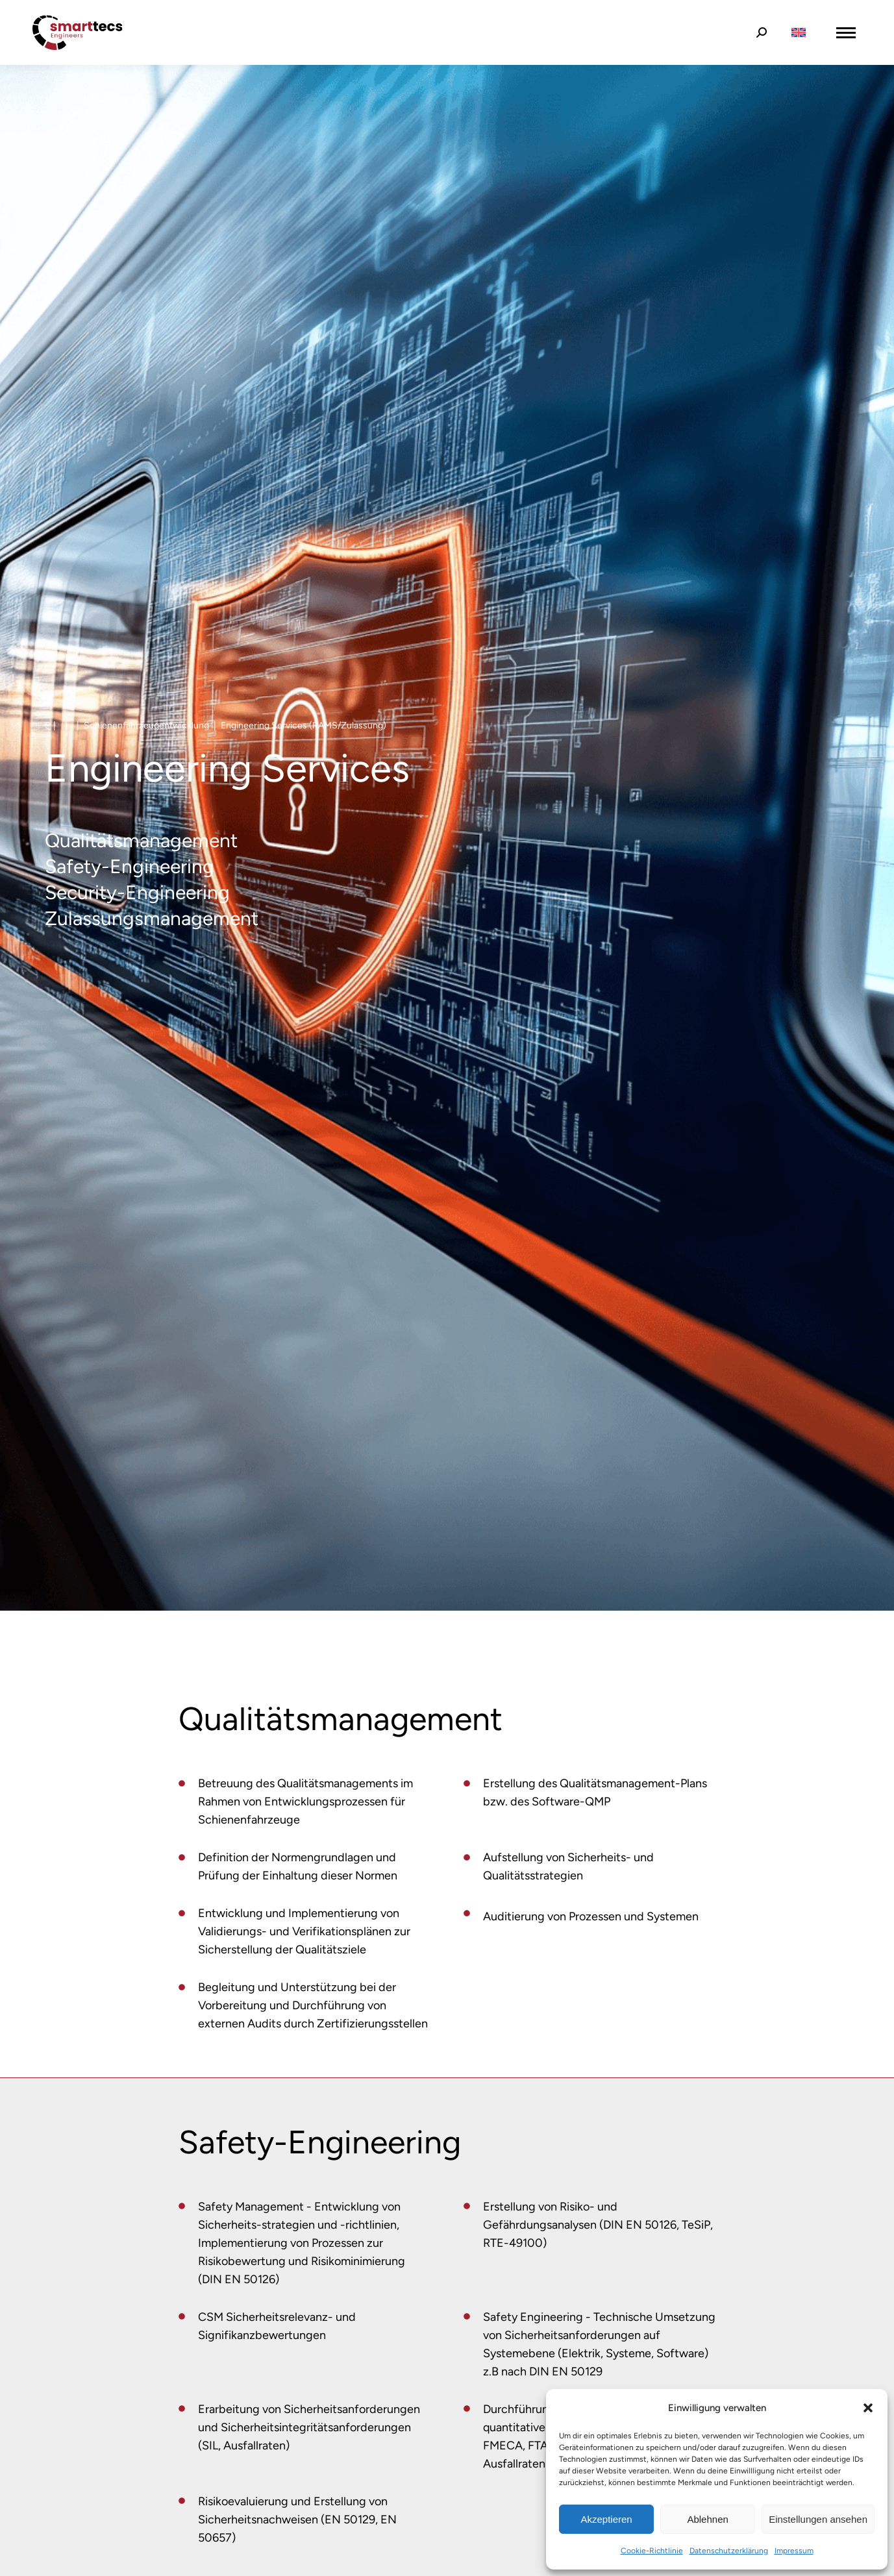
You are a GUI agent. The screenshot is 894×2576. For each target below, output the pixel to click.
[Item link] (182, 1783)
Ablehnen (707, 2519)
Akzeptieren (606, 2519)
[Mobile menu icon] (846, 32)
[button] (868, 2407)
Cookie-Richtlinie (652, 2550)
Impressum (794, 2550)
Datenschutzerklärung (728, 2550)
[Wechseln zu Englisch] (798, 32)
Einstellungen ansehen (818, 2519)
